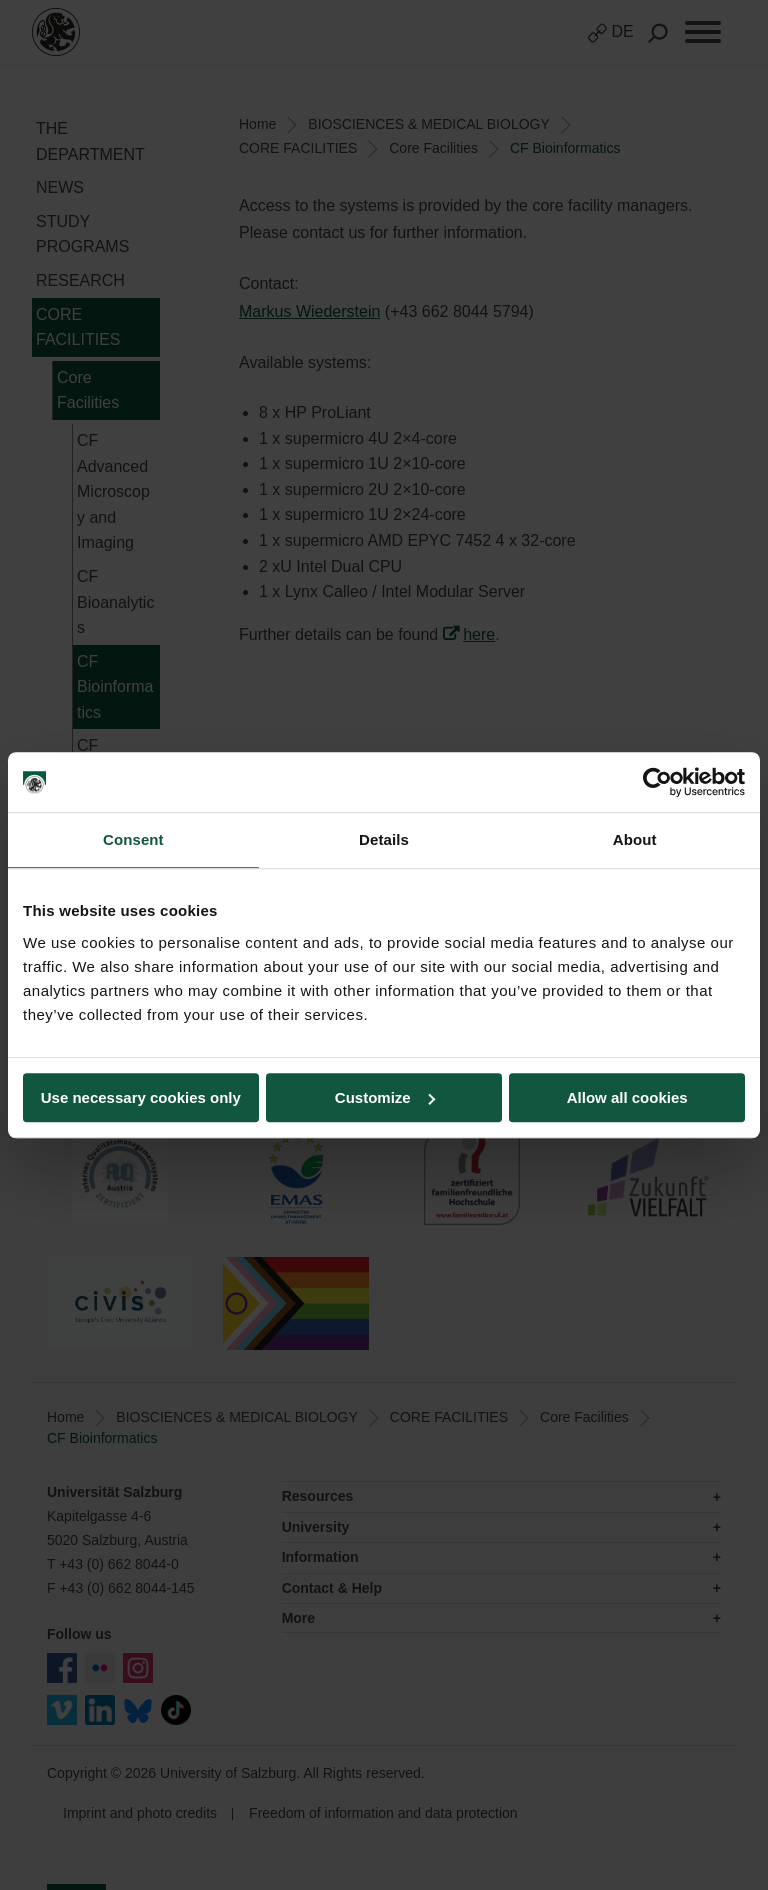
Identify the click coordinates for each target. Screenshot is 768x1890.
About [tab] (635, 839)
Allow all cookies (627, 1097)
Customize (385, 1097)
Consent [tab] (133, 839)
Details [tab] (384, 839)
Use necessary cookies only (141, 1097)
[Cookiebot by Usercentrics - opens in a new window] (657, 782)
